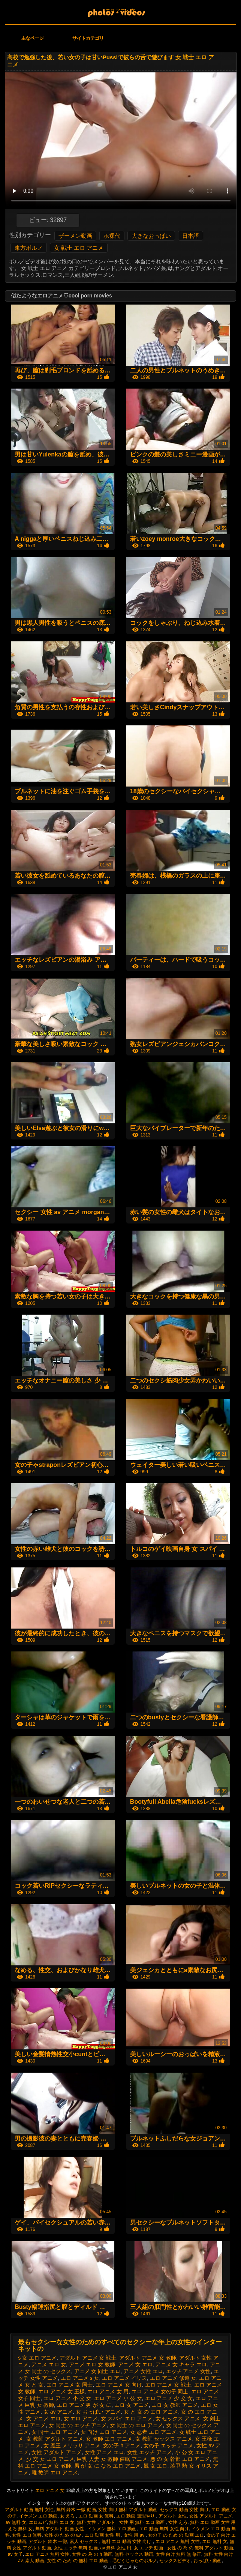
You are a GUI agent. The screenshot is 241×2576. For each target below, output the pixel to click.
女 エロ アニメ (81, 2418)
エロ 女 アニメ (131, 2405)
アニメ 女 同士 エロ (97, 2371)
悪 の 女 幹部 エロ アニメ (180, 2459)
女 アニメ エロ (43, 2418)
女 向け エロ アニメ (104, 2432)
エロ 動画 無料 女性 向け (164, 2528)
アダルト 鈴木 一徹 (47, 2541)
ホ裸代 (111, 236)
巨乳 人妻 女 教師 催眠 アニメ (112, 2459)
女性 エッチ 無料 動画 (76, 2547)
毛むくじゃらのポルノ (134, 2560)
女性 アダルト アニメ (56, 2452)
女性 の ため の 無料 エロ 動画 (78, 2560)
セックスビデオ (175, 2560)
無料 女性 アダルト (97, 2522)
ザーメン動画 (75, 236)
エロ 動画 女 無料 (96, 2516)
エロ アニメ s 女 (80, 2378)
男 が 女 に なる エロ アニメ (107, 2466)
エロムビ (38, 2522)
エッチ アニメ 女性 (188, 2371)
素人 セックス (84, 2541)
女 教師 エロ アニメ (109, 2439)
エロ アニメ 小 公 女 (118, 2398)
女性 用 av (135, 2535)
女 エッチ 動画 (149, 2547)
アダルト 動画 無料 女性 (29, 2509)
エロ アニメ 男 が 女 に (84, 2405)
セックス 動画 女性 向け (184, 2509)
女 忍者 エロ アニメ (153, 2432)
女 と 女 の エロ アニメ (151, 2412)
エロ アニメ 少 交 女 (169, 2398)
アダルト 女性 (173, 2516)
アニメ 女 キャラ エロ (181, 2364)
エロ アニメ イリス (124, 2378)
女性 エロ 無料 (27, 2535)
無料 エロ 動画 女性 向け (127, 2541)
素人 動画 (34, 2560)
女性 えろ (177, 2522)
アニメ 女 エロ (135, 2364)
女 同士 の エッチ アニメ (78, 2425)
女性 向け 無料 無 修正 (178, 2554)
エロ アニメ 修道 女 (173, 2378)
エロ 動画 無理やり (136, 2516)
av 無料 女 (16, 2522)
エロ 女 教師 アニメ (174, 2405)
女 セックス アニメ (178, 2418)
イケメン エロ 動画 (38, 2516)
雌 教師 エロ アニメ (54, 2472)
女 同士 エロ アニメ (54, 2432)
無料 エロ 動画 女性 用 (212, 2522)
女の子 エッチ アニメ (169, 2445)
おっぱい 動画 (207, 2560)
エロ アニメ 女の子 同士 (160, 2391)
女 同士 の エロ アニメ (136, 2425)
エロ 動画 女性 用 (103, 2535)
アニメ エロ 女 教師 (92, 2364)
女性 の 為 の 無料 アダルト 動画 (200, 2547)
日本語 (190, 236)
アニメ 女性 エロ (143, 2371)
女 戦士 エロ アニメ (79, 248)
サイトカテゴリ (88, 38)
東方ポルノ (29, 248)
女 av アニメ (58, 2412)
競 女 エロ (156, 2466)
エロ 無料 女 (214, 2541)
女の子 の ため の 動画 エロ (176, 2535)
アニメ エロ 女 (48, 2364)
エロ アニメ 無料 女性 (178, 2541)
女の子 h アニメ (122, 2445)
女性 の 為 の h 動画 (92, 2554)
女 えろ (68, 2516)
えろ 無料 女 (20, 2528)
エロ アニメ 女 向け (119, 2385)
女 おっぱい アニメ (98, 2412)
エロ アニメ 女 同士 (69, 2385)
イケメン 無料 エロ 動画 (112, 2528)
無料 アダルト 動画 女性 (60, 2528)
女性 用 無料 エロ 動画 (142, 2522)
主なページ (32, 38)
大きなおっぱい (151, 236)
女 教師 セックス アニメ (163, 2439)
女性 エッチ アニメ (149, 2452)
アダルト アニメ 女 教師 (147, 2358)
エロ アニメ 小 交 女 (67, 2398)
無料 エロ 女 (61, 2522)
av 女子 (15, 2554)
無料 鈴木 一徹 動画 (76, 2509)
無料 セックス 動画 (134, 2554)
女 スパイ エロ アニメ (127, 2418)
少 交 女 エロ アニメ (50, 2459)
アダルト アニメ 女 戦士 (88, 2358)
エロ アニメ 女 (120, 10)
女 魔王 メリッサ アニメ (71, 2445)
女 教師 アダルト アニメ (54, 2439)
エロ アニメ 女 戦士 (168, 2385)
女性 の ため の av (63, 2535)
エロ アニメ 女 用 (108, 2391)
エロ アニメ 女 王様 (61, 2391)
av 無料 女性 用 (115, 2547)
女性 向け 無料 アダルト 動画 (127, 2509)
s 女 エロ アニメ (37, 2358)
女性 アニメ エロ (104, 2452)
